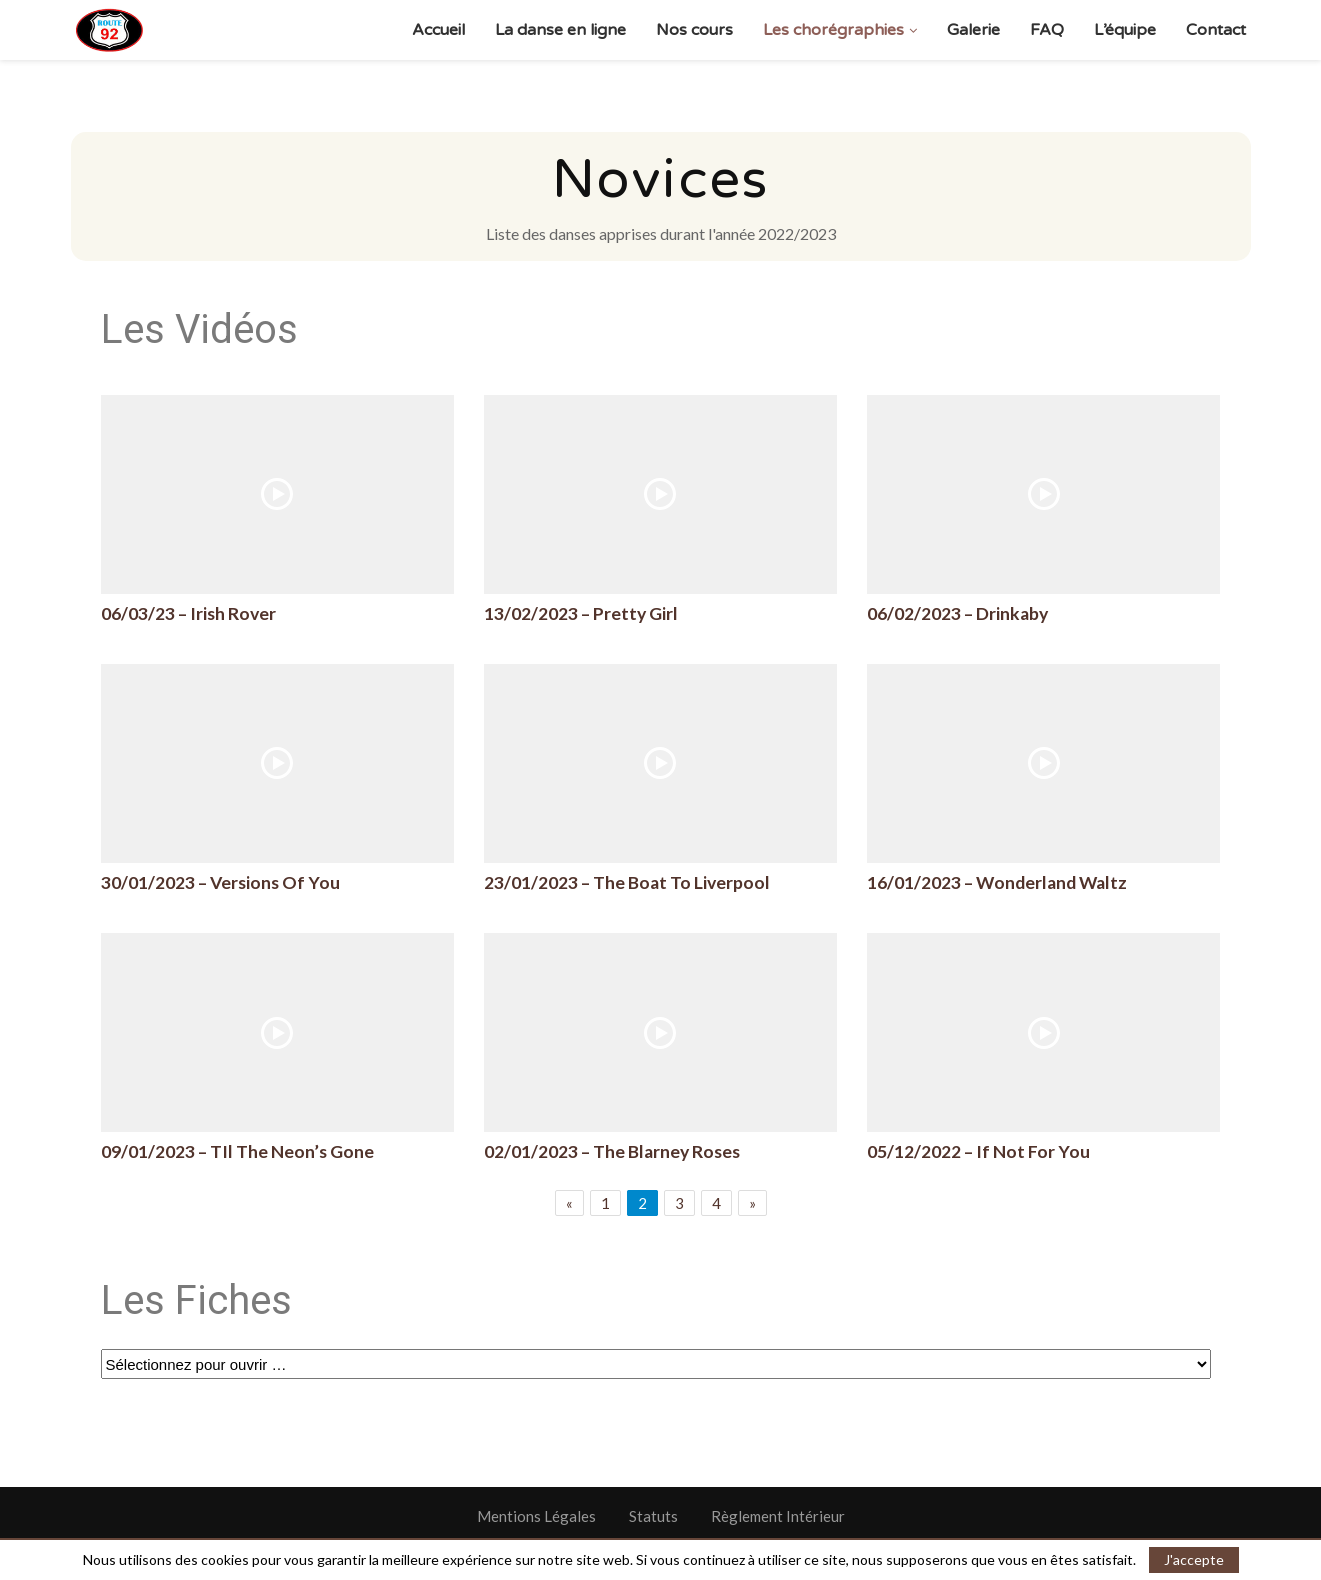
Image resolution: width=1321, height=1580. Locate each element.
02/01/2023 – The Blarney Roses (612, 1151)
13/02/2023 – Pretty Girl (581, 613)
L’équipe (1125, 30)
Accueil (438, 30)
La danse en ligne (560, 30)
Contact (1216, 30)
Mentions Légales (536, 1516)
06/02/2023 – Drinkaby (957, 613)
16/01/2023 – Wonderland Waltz (997, 882)
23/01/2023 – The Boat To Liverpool (627, 882)
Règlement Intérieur (778, 1516)
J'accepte (1194, 1559)
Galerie (973, 30)
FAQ (1047, 30)
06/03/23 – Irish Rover (188, 613)
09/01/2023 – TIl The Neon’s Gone (237, 1151)
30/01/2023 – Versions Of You (220, 882)
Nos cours (694, 30)
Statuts (653, 1516)
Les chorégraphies (833, 30)
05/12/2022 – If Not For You (978, 1151)
